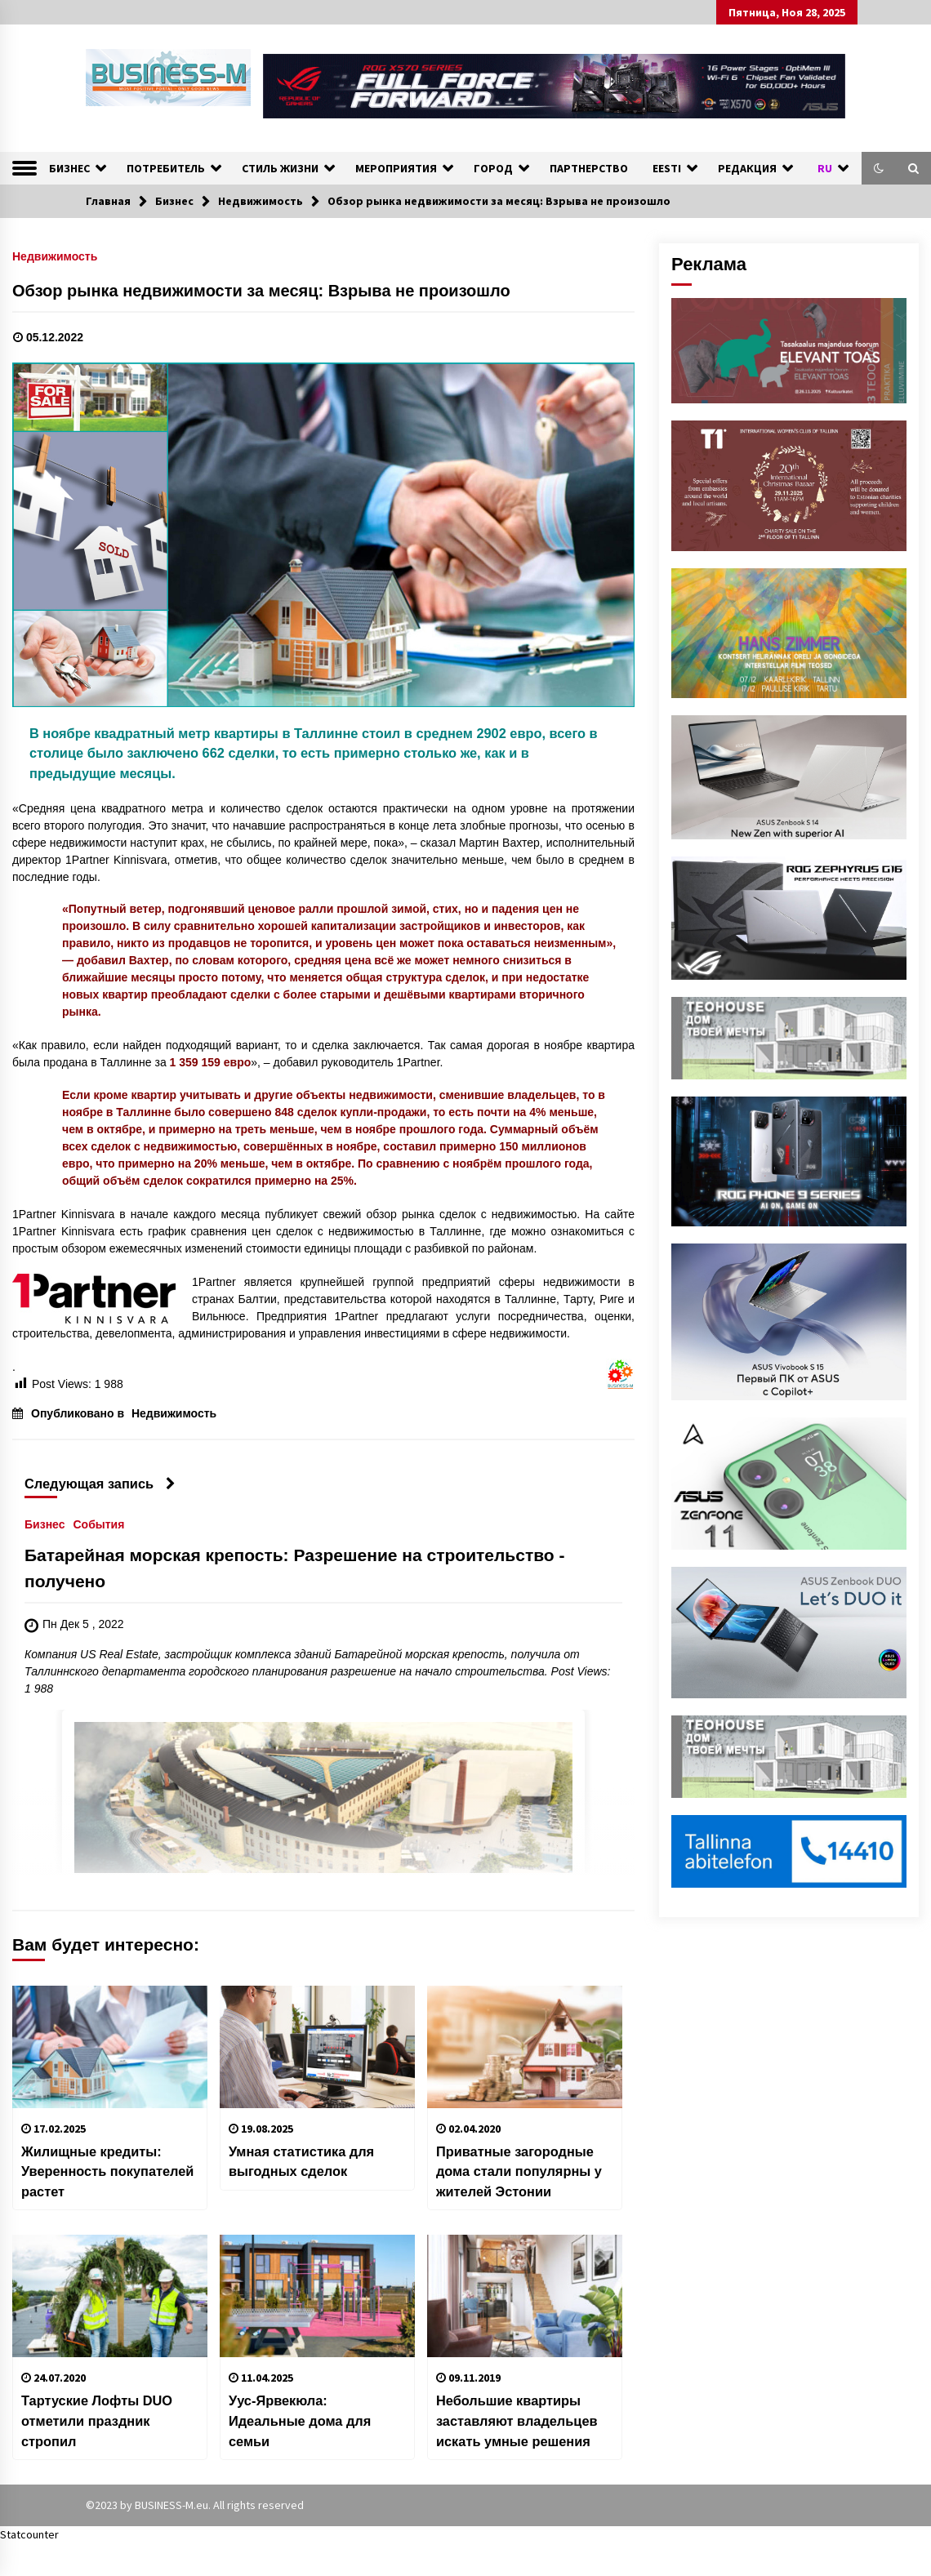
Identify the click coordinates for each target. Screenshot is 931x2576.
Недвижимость (54, 256)
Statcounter (29, 2534)
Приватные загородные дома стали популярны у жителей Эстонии (519, 2171)
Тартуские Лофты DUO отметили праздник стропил (96, 2420)
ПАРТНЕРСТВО (589, 168)
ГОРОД (493, 168)
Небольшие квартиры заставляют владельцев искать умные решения (517, 2420)
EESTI (667, 168)
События (98, 1524)
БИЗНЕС (69, 168)
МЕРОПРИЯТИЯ (396, 168)
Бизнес (44, 1524)
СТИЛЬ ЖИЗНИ (280, 168)
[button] (879, 168)
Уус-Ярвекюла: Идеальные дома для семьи (300, 2420)
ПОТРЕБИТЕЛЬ (166, 168)
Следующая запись (100, 1483)
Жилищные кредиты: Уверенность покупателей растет (107, 2171)
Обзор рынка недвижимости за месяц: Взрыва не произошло (261, 291)
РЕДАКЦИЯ (747, 168)
